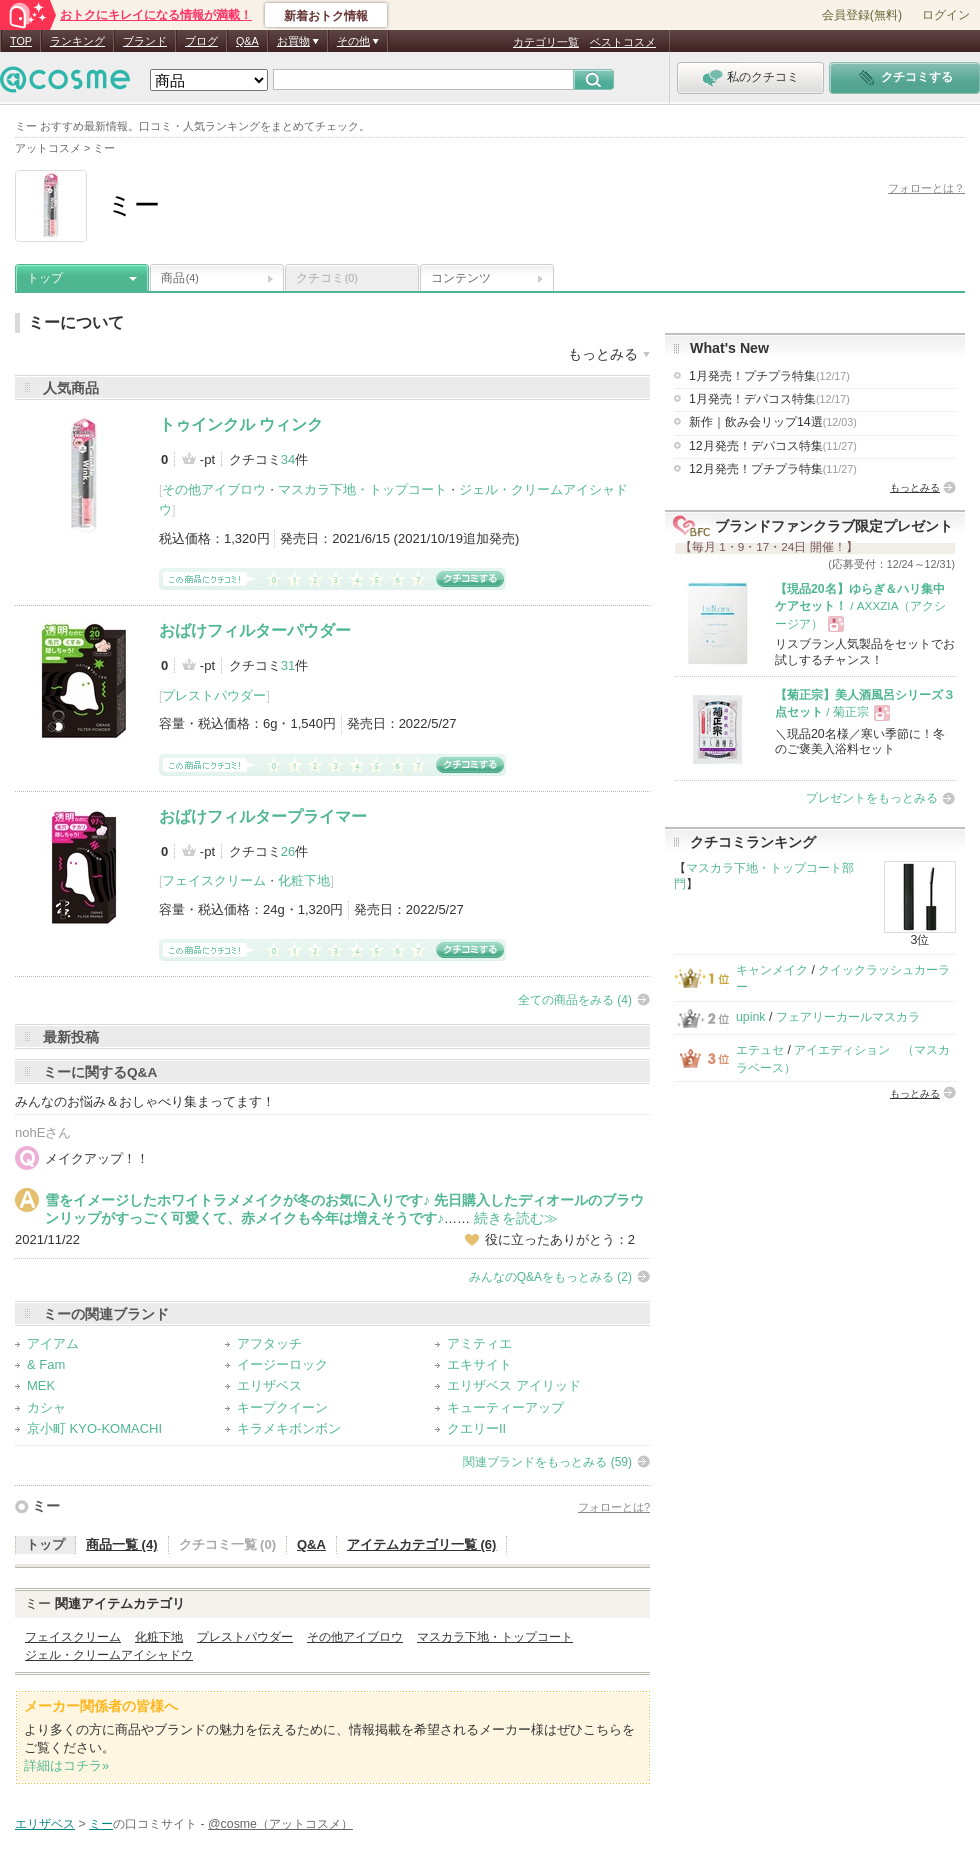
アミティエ (479, 1343)
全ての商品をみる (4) (575, 1000)
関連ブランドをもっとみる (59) (547, 1462)
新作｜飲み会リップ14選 (773, 422)
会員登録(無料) (862, 15)
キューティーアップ (505, 1407)
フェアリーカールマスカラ (848, 1017)
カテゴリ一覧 (546, 42)
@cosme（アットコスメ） (280, 1824)
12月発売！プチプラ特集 (773, 469)
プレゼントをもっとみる (872, 798)
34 (288, 459)
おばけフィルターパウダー (255, 630)
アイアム (53, 1343)
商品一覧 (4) (122, 1544)
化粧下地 (304, 880)
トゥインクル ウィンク (241, 424)
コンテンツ (461, 278)
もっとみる (915, 487)
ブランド (145, 41)
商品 (180, 278)
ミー (46, 1506)
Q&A (247, 41)
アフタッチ (269, 1343)
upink (751, 1017)
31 (288, 665)
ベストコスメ (623, 42)
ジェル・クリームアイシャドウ (109, 1655)
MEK (41, 1385)
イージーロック (282, 1364)
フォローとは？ (926, 188)
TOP (21, 41)
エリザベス (269, 1385)
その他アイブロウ (214, 489)
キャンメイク (772, 970)
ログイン (946, 15)
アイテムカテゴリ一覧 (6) (422, 1544)
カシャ (46, 1407)
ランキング (77, 41)
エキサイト (479, 1364)
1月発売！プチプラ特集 (769, 376)
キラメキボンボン (289, 1428)
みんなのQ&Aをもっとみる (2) (550, 1277)
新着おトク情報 (326, 16)
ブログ (201, 41)
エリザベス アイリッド (514, 1385)
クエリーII (476, 1428)
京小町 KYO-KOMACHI (94, 1428)
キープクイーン (282, 1407)
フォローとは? (614, 1507)
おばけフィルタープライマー (263, 816)
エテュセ (760, 1050)
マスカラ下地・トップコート (362, 489)
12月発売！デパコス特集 (773, 446)
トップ (45, 278)
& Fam (46, 1364)
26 (288, 851)
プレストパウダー (214, 695)
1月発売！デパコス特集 (769, 399)
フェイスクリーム (214, 880)
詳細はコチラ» (66, 1765)
